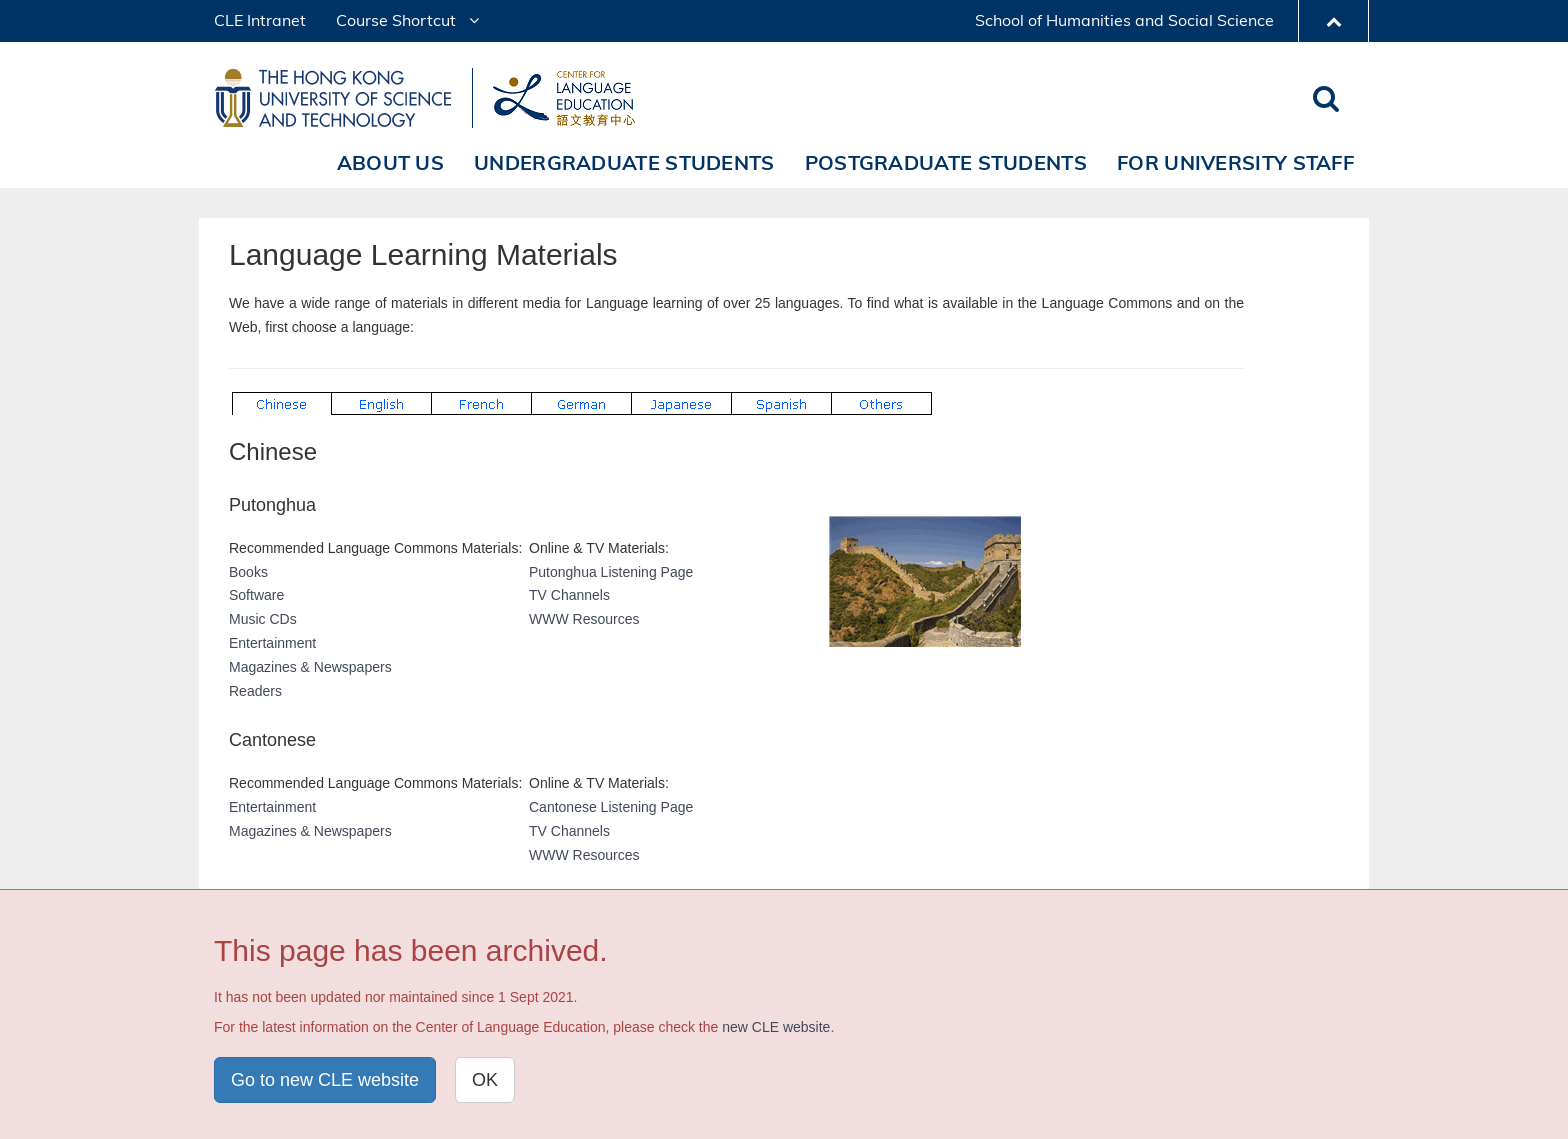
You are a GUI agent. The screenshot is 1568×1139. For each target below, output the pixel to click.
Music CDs (263, 619)
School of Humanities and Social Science (1124, 20)
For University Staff (1235, 162)
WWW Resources (584, 619)
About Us (390, 162)
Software (256, 595)
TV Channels (569, 595)
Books (248, 572)
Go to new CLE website (325, 1080)
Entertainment (272, 643)
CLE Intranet (260, 20)
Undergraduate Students (624, 162)
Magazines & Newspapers (310, 667)
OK (485, 1080)
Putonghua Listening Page (611, 572)
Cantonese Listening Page (611, 807)
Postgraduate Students (946, 162)
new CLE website (776, 1027)
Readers (255, 691)
